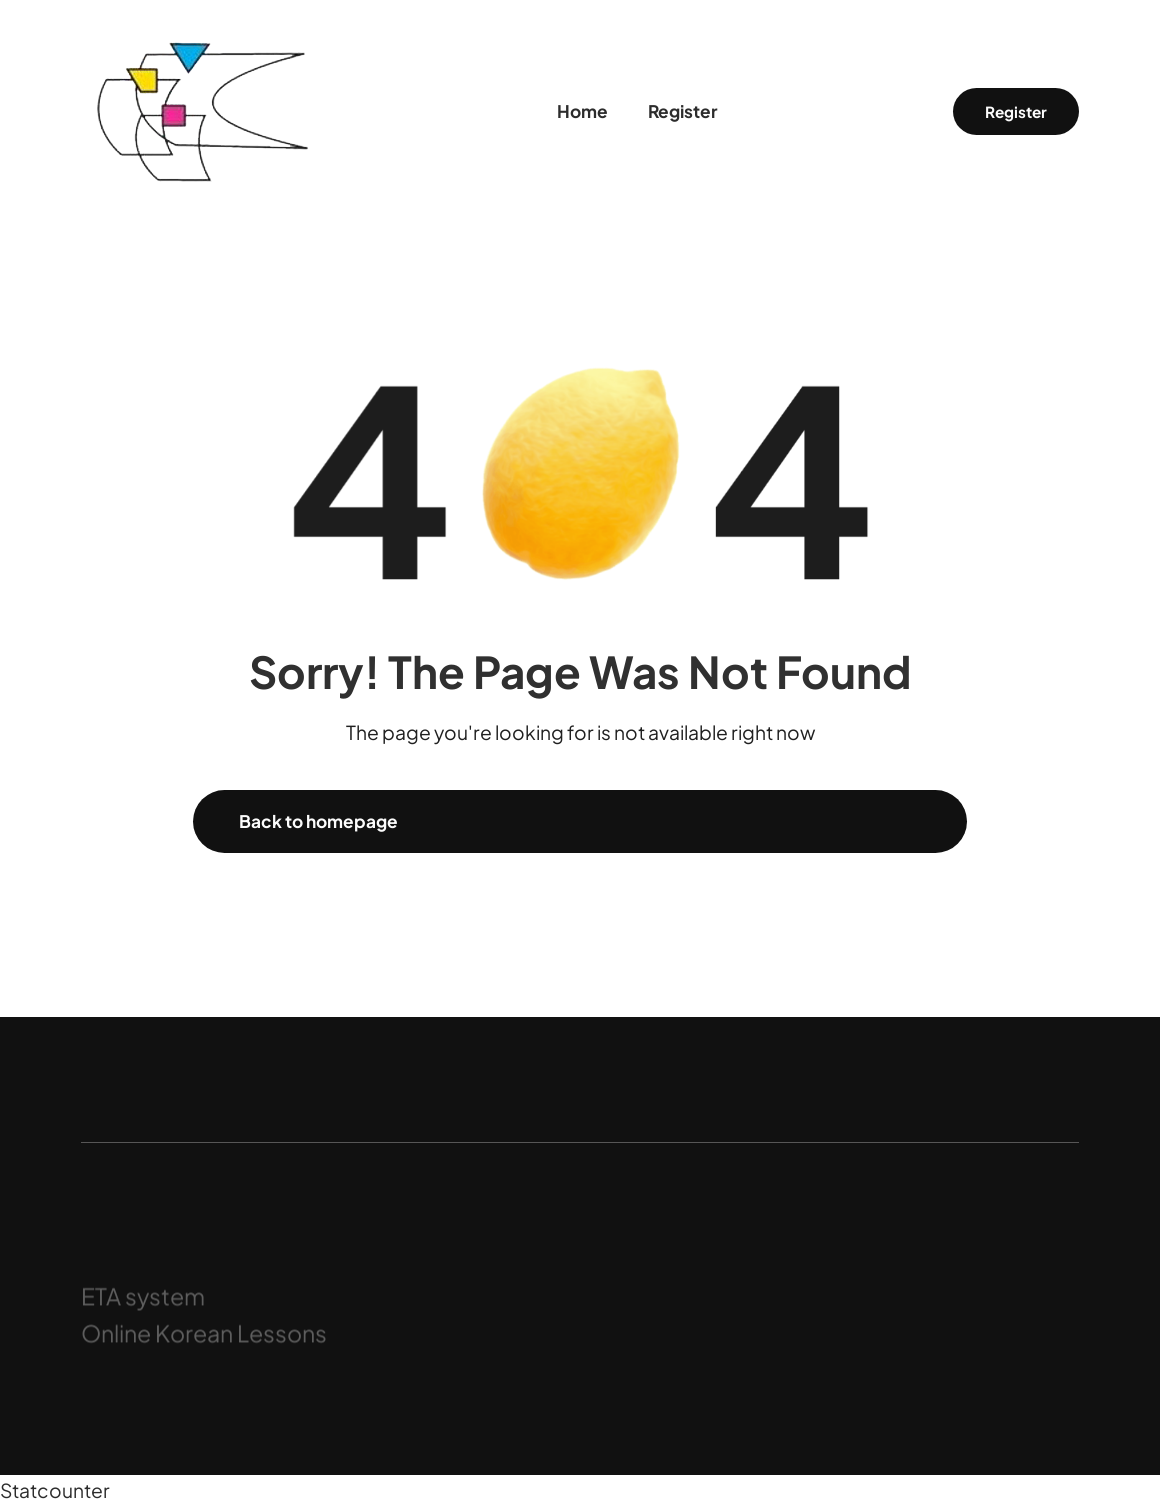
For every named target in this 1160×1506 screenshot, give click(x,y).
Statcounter (55, 1490)
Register (1016, 111)
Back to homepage (318, 821)
